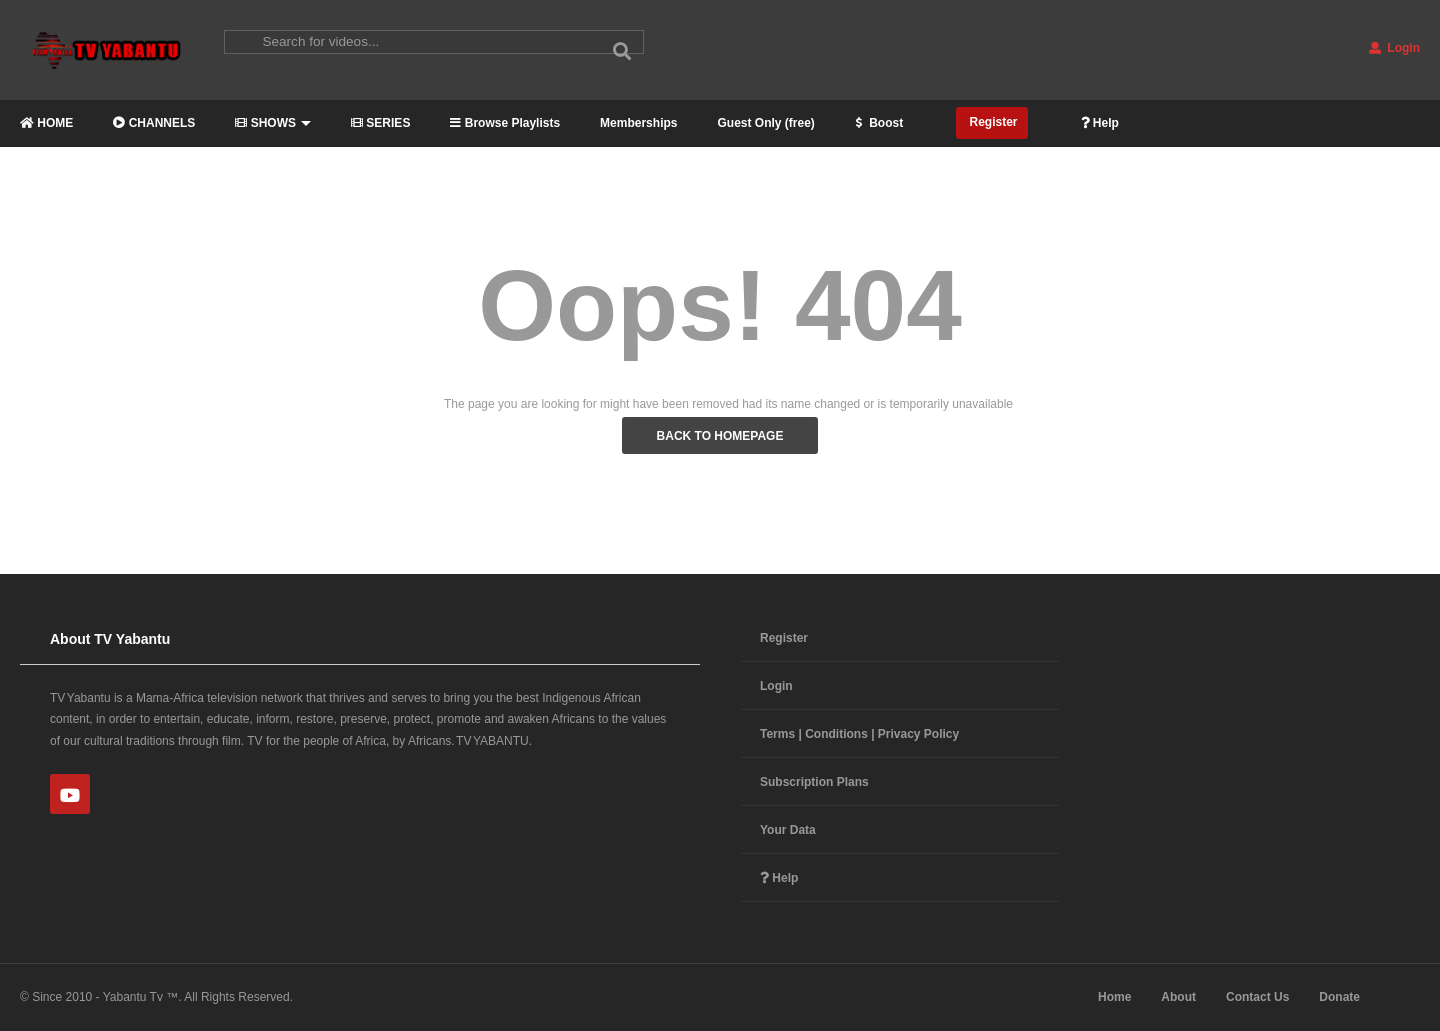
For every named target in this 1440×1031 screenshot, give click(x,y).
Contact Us (1257, 997)
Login (1394, 48)
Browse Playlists (505, 123)
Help (1100, 123)
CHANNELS (154, 123)
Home (1114, 997)
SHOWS (273, 123)
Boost (879, 123)
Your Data (788, 830)
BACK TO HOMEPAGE (720, 436)
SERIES (380, 123)
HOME (46, 123)
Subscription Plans (814, 782)
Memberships (638, 123)
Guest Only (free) (765, 123)
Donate (1339, 997)
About (1178, 997)
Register (991, 122)
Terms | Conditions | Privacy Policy (859, 734)
